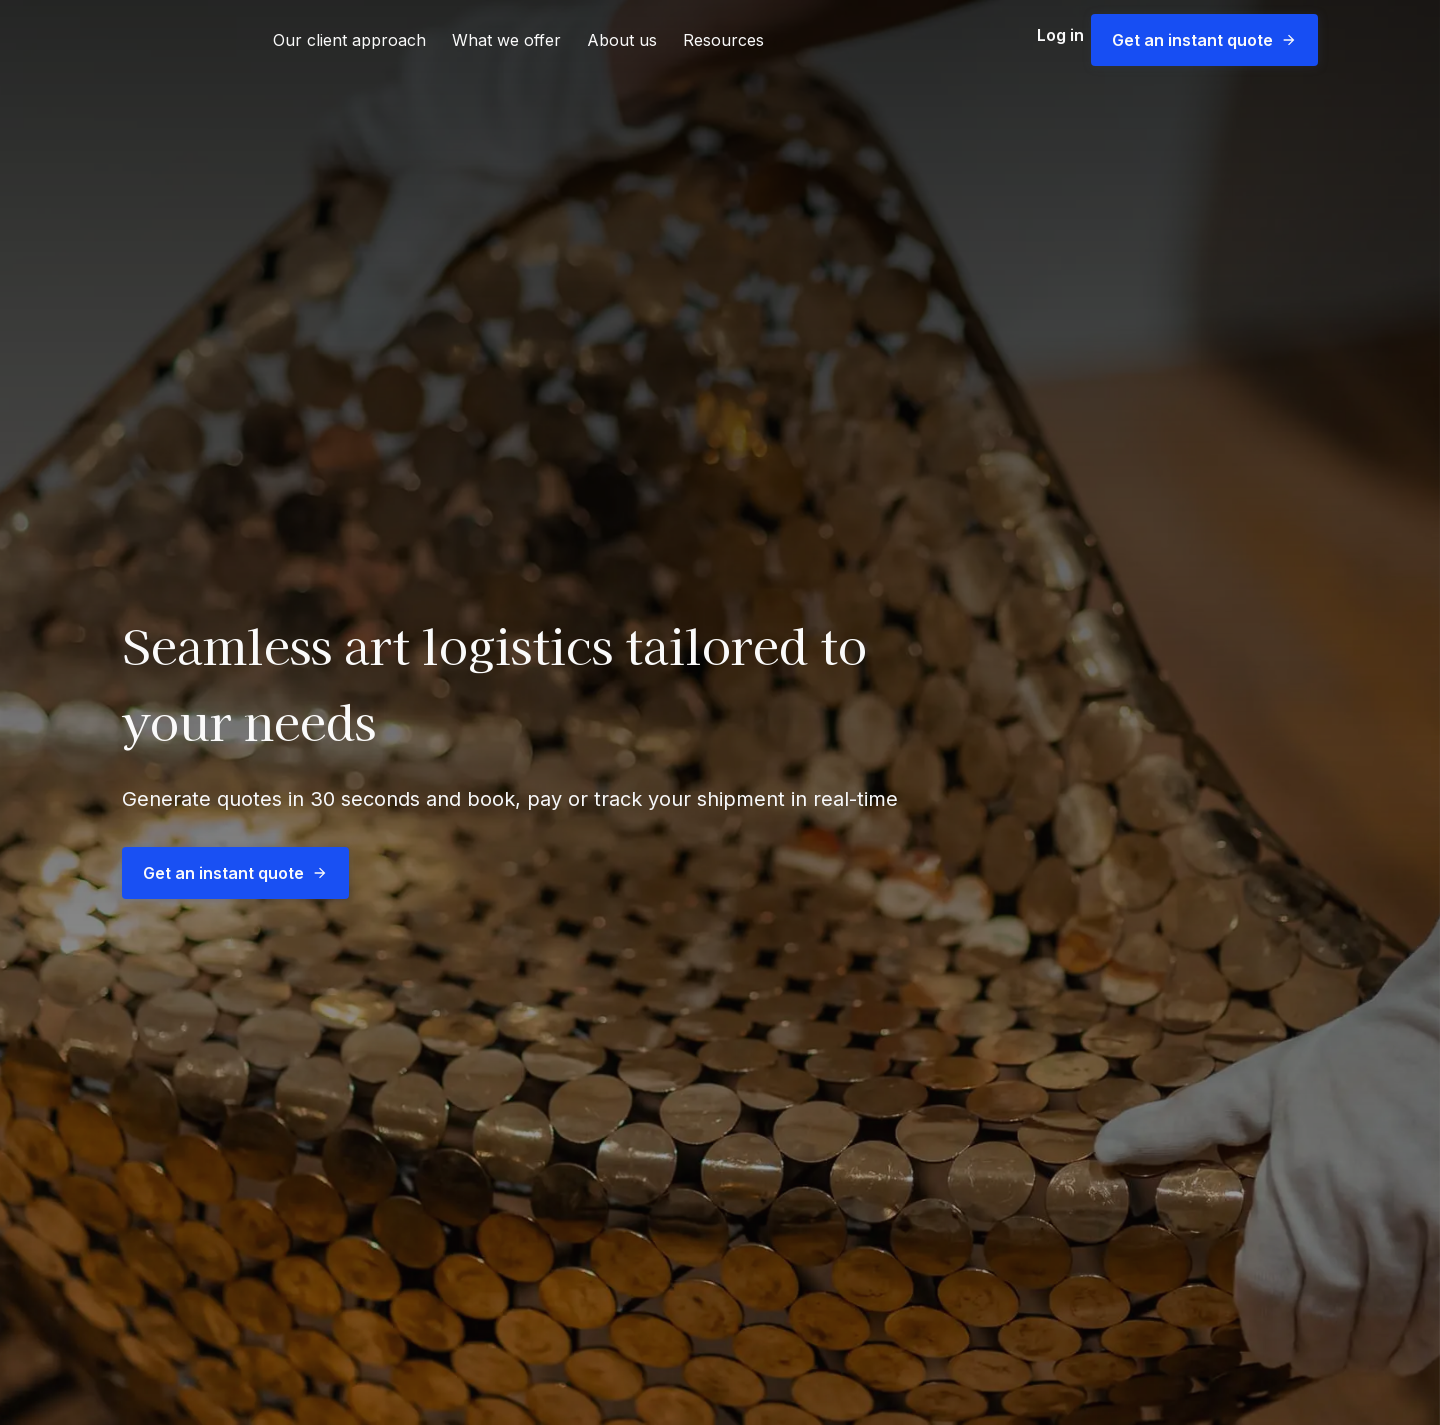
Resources (723, 40)
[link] (173, 40)
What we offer (506, 40)
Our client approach (349, 40)
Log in (1050, 40)
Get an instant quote (1204, 40)
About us (622, 40)
